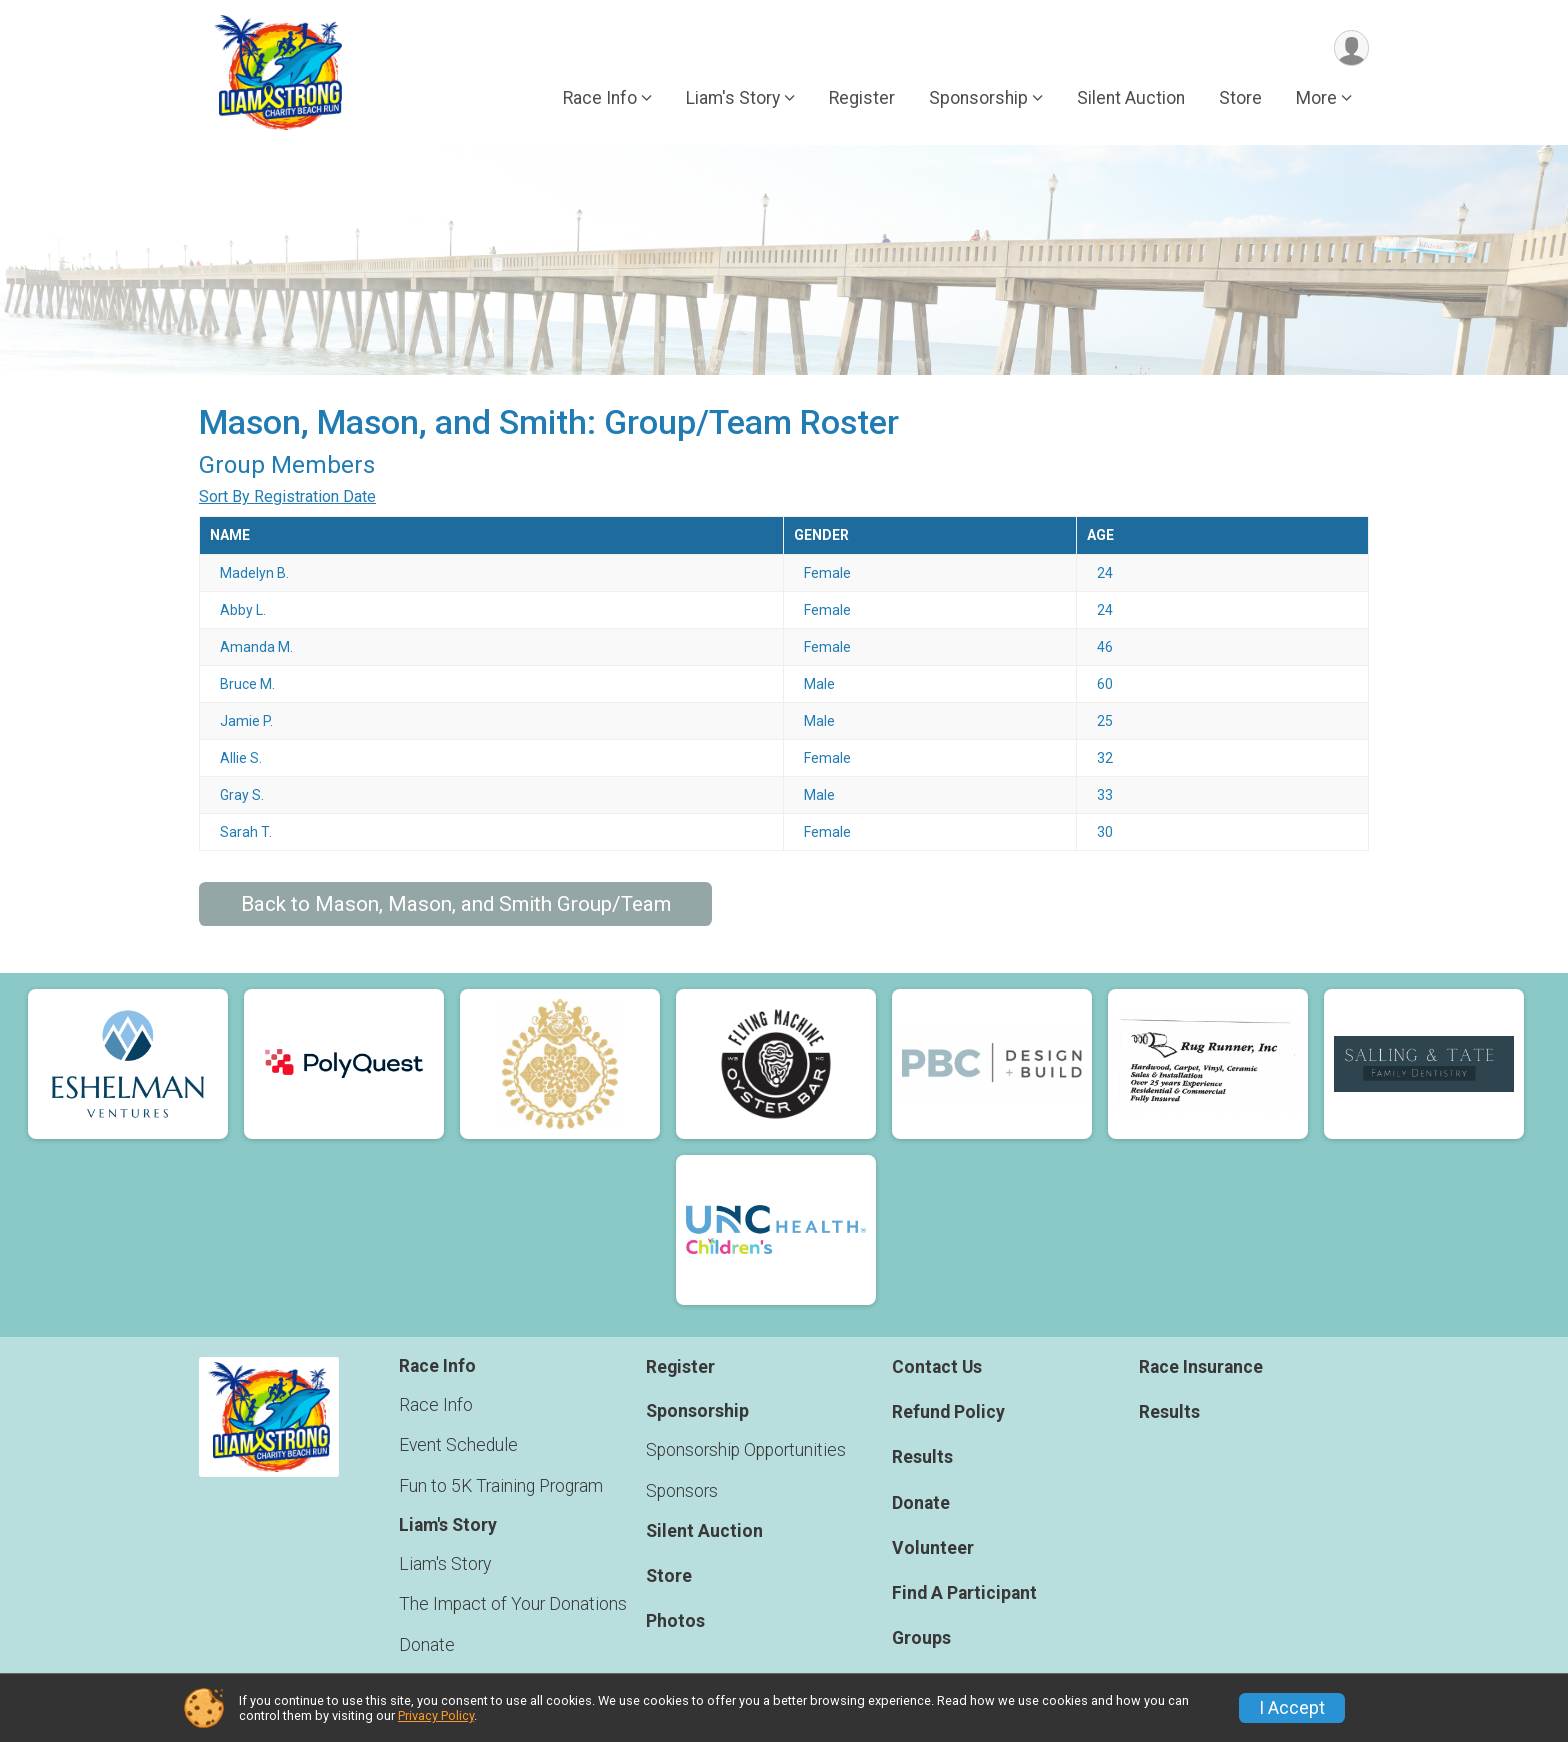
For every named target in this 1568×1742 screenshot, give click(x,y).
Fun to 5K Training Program (501, 1486)
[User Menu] (1350, 48)
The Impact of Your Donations (513, 1605)
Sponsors (682, 1491)
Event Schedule (458, 1446)
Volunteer (933, 1548)
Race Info (436, 1406)
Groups (921, 1638)
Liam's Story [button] (733, 99)
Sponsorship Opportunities (746, 1451)
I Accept (1292, 1708)
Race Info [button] (600, 99)
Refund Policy (948, 1412)
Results (922, 1458)
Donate (427, 1645)
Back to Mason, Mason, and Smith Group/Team (456, 904)
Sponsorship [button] (978, 99)
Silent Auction (1131, 99)
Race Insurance (1201, 1367)
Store (1240, 99)
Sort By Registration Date (287, 496)
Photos (675, 1622)
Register (862, 99)
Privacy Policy (436, 1715)
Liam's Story (445, 1565)
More (1316, 99)
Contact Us (937, 1367)
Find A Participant (964, 1593)
